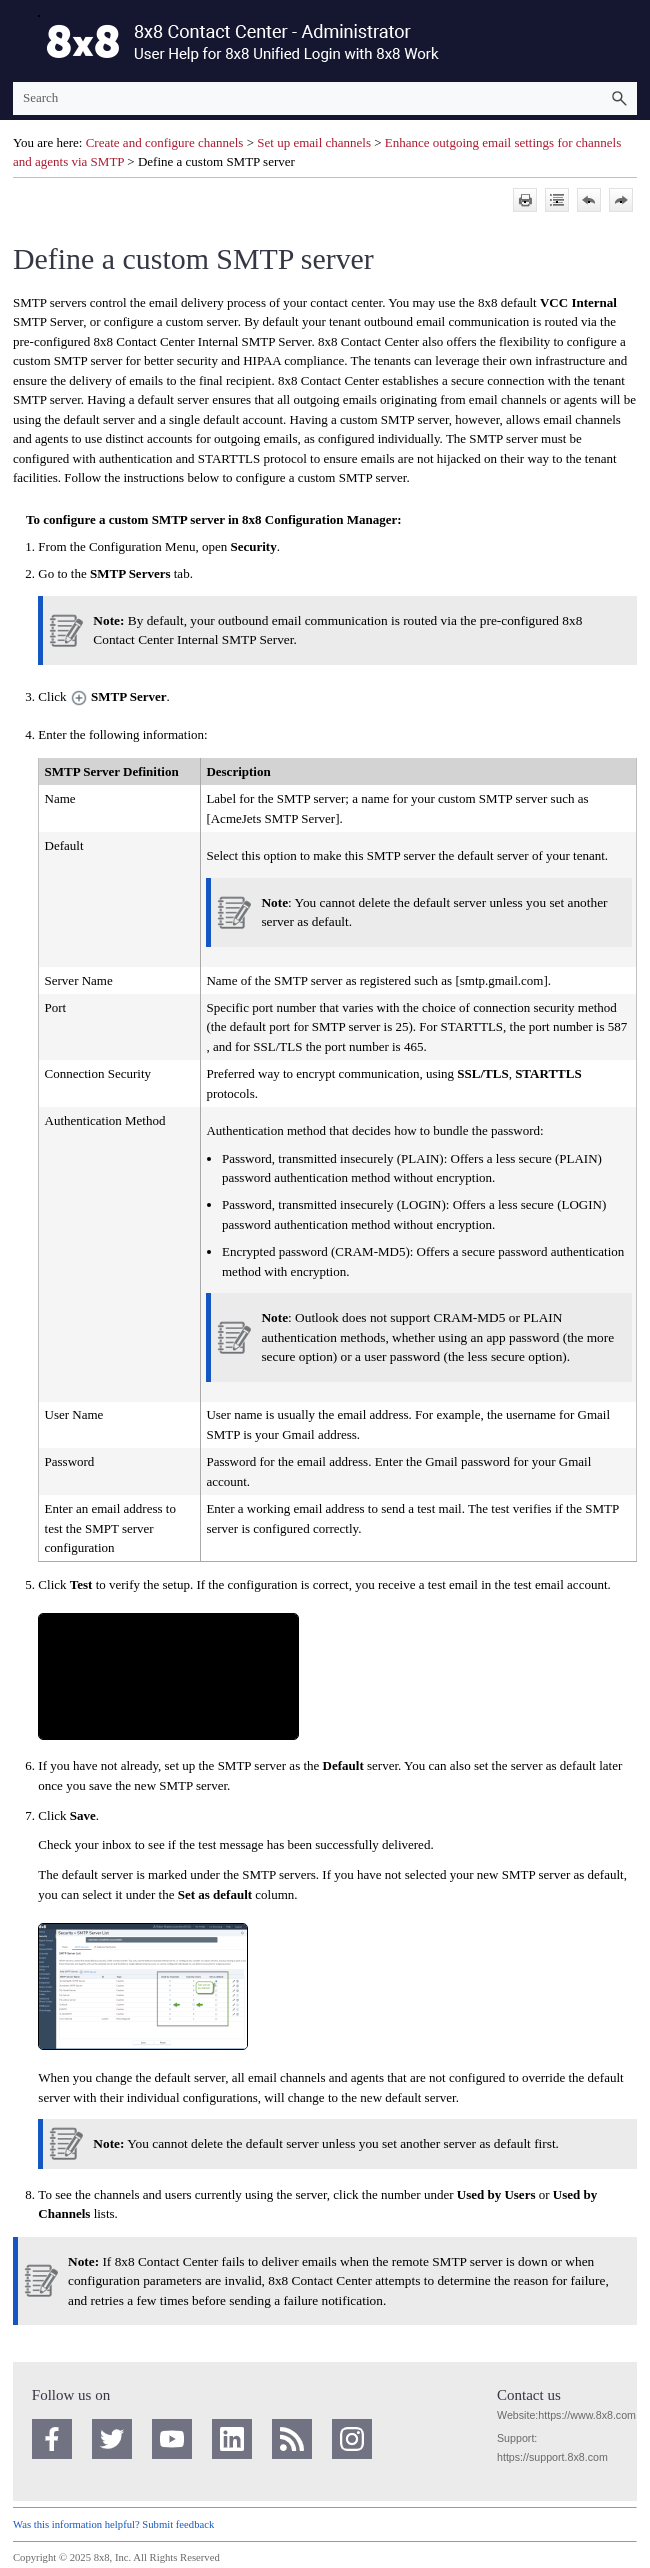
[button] (619, 98)
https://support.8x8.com (552, 2457)
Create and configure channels (166, 142)
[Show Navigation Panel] (24, 41)
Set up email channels (314, 142)
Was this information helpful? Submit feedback (113, 2524)
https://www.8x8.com (587, 2415)
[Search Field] (325, 98)
